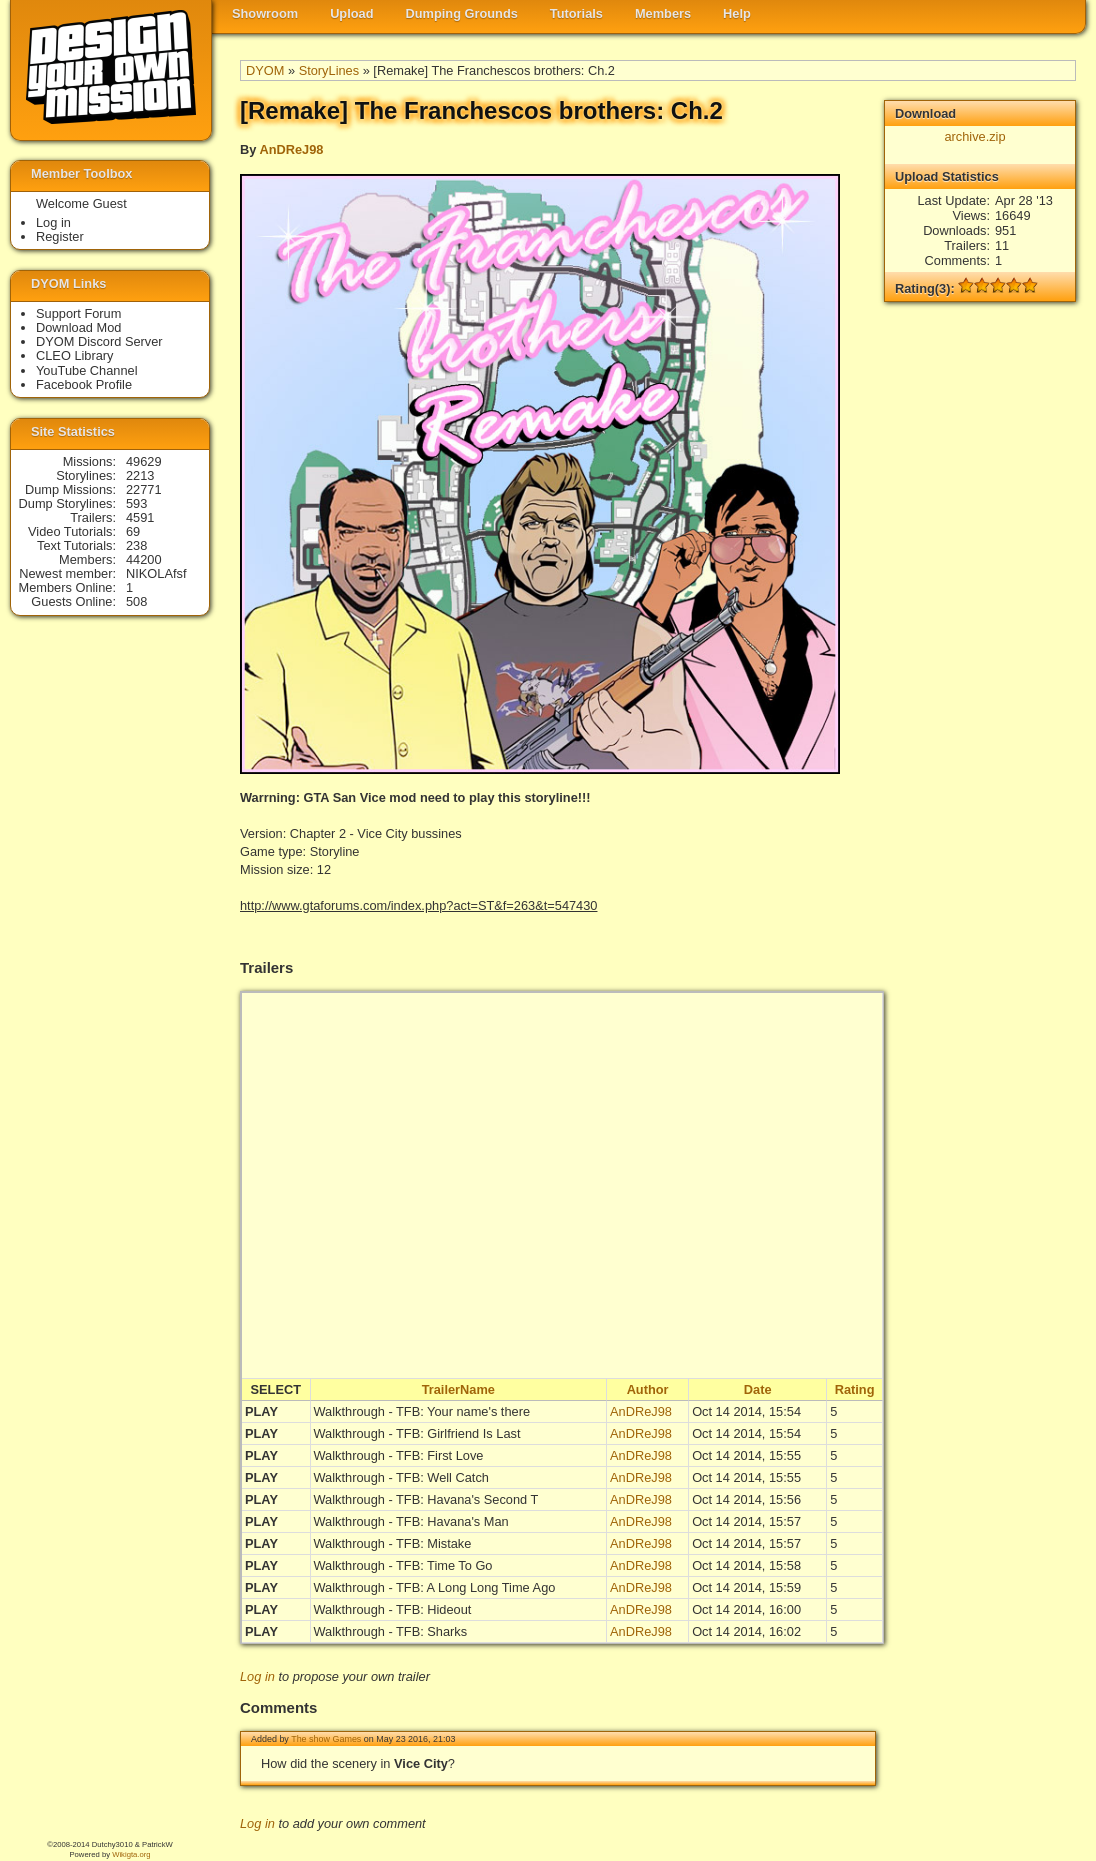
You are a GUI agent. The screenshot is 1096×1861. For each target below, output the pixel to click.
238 (136, 545)
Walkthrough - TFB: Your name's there (422, 1411)
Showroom (265, 13)
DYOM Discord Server (99, 341)
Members (663, 13)
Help (737, 13)
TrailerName (458, 1389)
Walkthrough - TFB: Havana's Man (411, 1521)
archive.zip (974, 136)
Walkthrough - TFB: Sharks (391, 1631)
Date (758, 1389)
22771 (144, 489)
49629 (144, 461)
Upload (351, 13)
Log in (257, 1676)
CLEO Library (75, 355)
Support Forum (78, 313)
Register (60, 236)
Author (648, 1389)
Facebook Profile (84, 384)
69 (133, 531)
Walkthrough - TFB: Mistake (393, 1543)
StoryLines (329, 70)
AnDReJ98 (291, 149)
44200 (144, 559)
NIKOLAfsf (156, 573)
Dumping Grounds (462, 13)
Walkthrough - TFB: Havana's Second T (426, 1499)
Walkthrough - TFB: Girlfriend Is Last (417, 1433)
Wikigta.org (131, 1854)
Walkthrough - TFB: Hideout (393, 1609)
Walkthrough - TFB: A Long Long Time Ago (435, 1587)
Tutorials (576, 13)
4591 (140, 517)
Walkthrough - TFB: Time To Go (403, 1565)
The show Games (326, 1739)
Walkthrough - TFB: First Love (399, 1455)
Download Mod (78, 327)
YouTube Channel (87, 370)
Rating (855, 1389)
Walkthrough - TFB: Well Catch (401, 1477)
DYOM (265, 70)
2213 (140, 475)
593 (136, 503)
